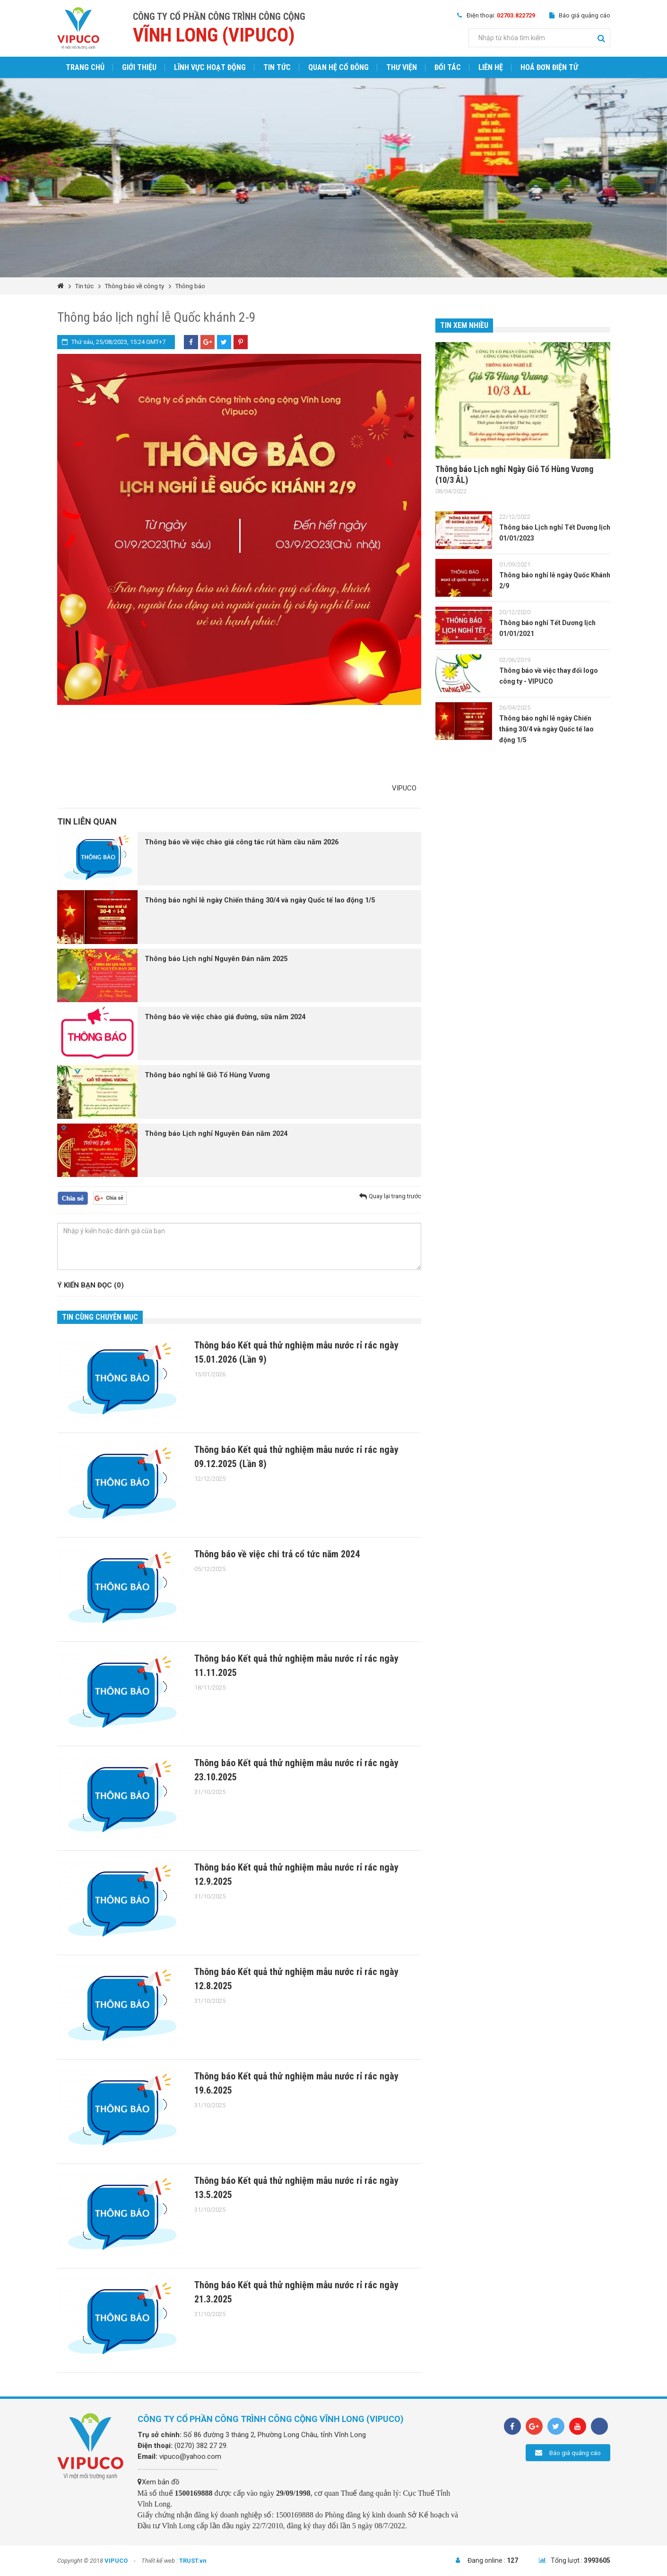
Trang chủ (85, 67)
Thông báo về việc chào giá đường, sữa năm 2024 (227, 1017)
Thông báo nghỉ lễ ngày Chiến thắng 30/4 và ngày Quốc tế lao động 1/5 (262, 900)
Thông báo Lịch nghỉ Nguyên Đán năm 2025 (218, 959)
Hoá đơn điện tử (549, 67)
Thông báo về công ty (134, 286)
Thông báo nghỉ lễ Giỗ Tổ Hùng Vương (208, 1075)
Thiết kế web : (159, 2560)
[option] (333, 177)
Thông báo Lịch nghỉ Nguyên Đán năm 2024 (218, 1134)
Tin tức (277, 67)
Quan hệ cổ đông (338, 67)
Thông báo (190, 286)
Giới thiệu (139, 67)
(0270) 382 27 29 (200, 2445)
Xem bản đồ (159, 2482)
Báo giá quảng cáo (584, 15)
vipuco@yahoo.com (190, 2456)
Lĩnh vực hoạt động (210, 67)
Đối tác (447, 67)
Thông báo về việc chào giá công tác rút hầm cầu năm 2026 (244, 842)
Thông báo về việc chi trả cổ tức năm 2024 (277, 1554)
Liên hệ (490, 67)
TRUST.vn (193, 2560)
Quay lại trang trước (395, 1196)
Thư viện (401, 67)
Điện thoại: (501, 15)
